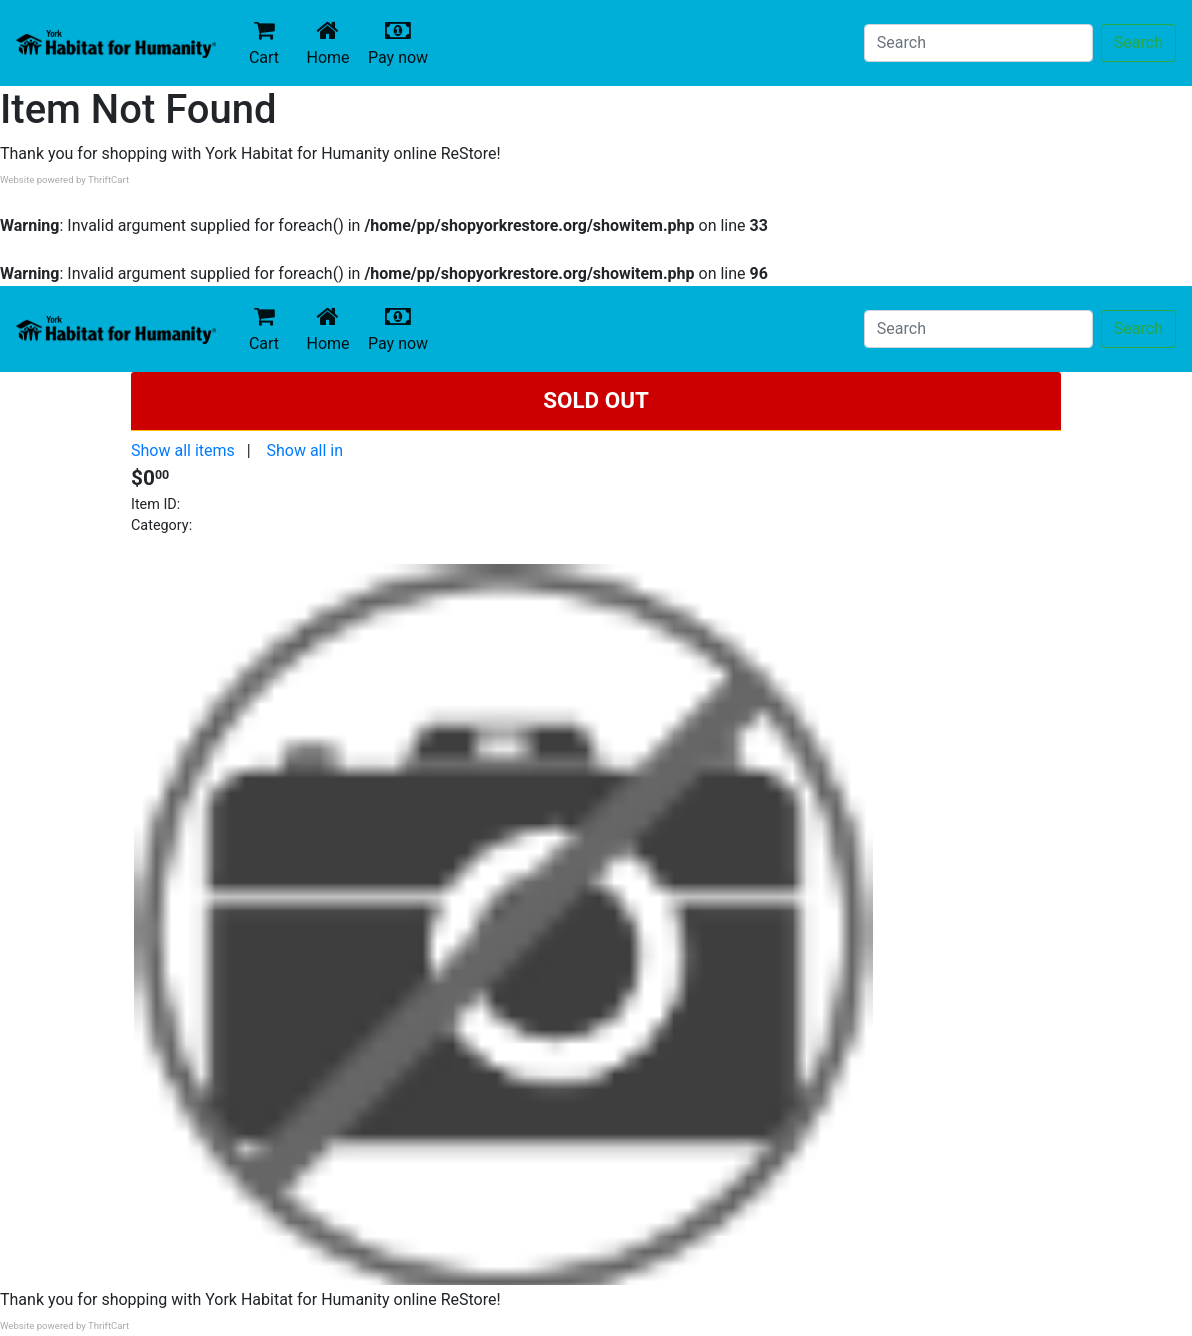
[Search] (978, 43)
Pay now (402, 42)
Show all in (304, 450)
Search (1138, 42)
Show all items (183, 450)
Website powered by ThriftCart (64, 179)
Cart (264, 42)
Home (332, 42)
